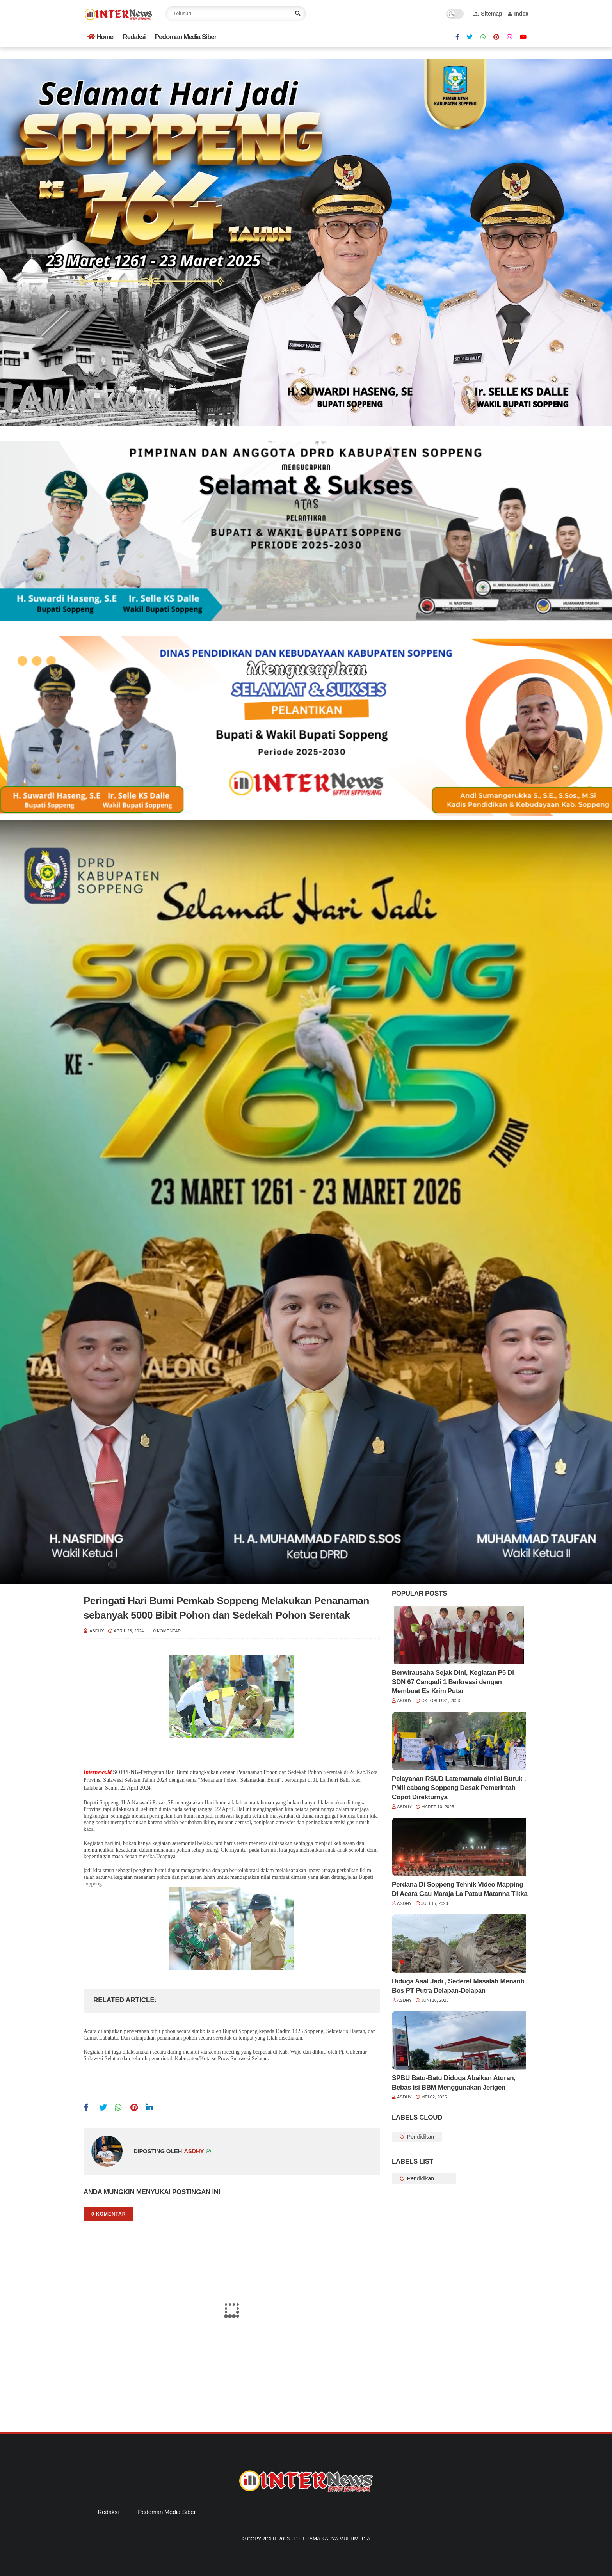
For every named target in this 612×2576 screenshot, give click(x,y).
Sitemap (487, 14)
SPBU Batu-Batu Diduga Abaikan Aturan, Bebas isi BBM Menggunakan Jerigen (454, 2082)
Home (100, 37)
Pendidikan (420, 2137)
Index (518, 14)
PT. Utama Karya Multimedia (332, 2539)
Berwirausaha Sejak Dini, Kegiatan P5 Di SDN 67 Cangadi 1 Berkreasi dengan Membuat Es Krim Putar (453, 1682)
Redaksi (134, 37)
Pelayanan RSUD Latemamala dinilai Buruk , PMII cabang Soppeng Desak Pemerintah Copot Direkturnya (459, 1788)
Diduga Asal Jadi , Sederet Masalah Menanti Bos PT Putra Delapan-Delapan (458, 1986)
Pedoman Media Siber (186, 37)
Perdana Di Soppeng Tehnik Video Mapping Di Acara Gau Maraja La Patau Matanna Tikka (460, 1889)
